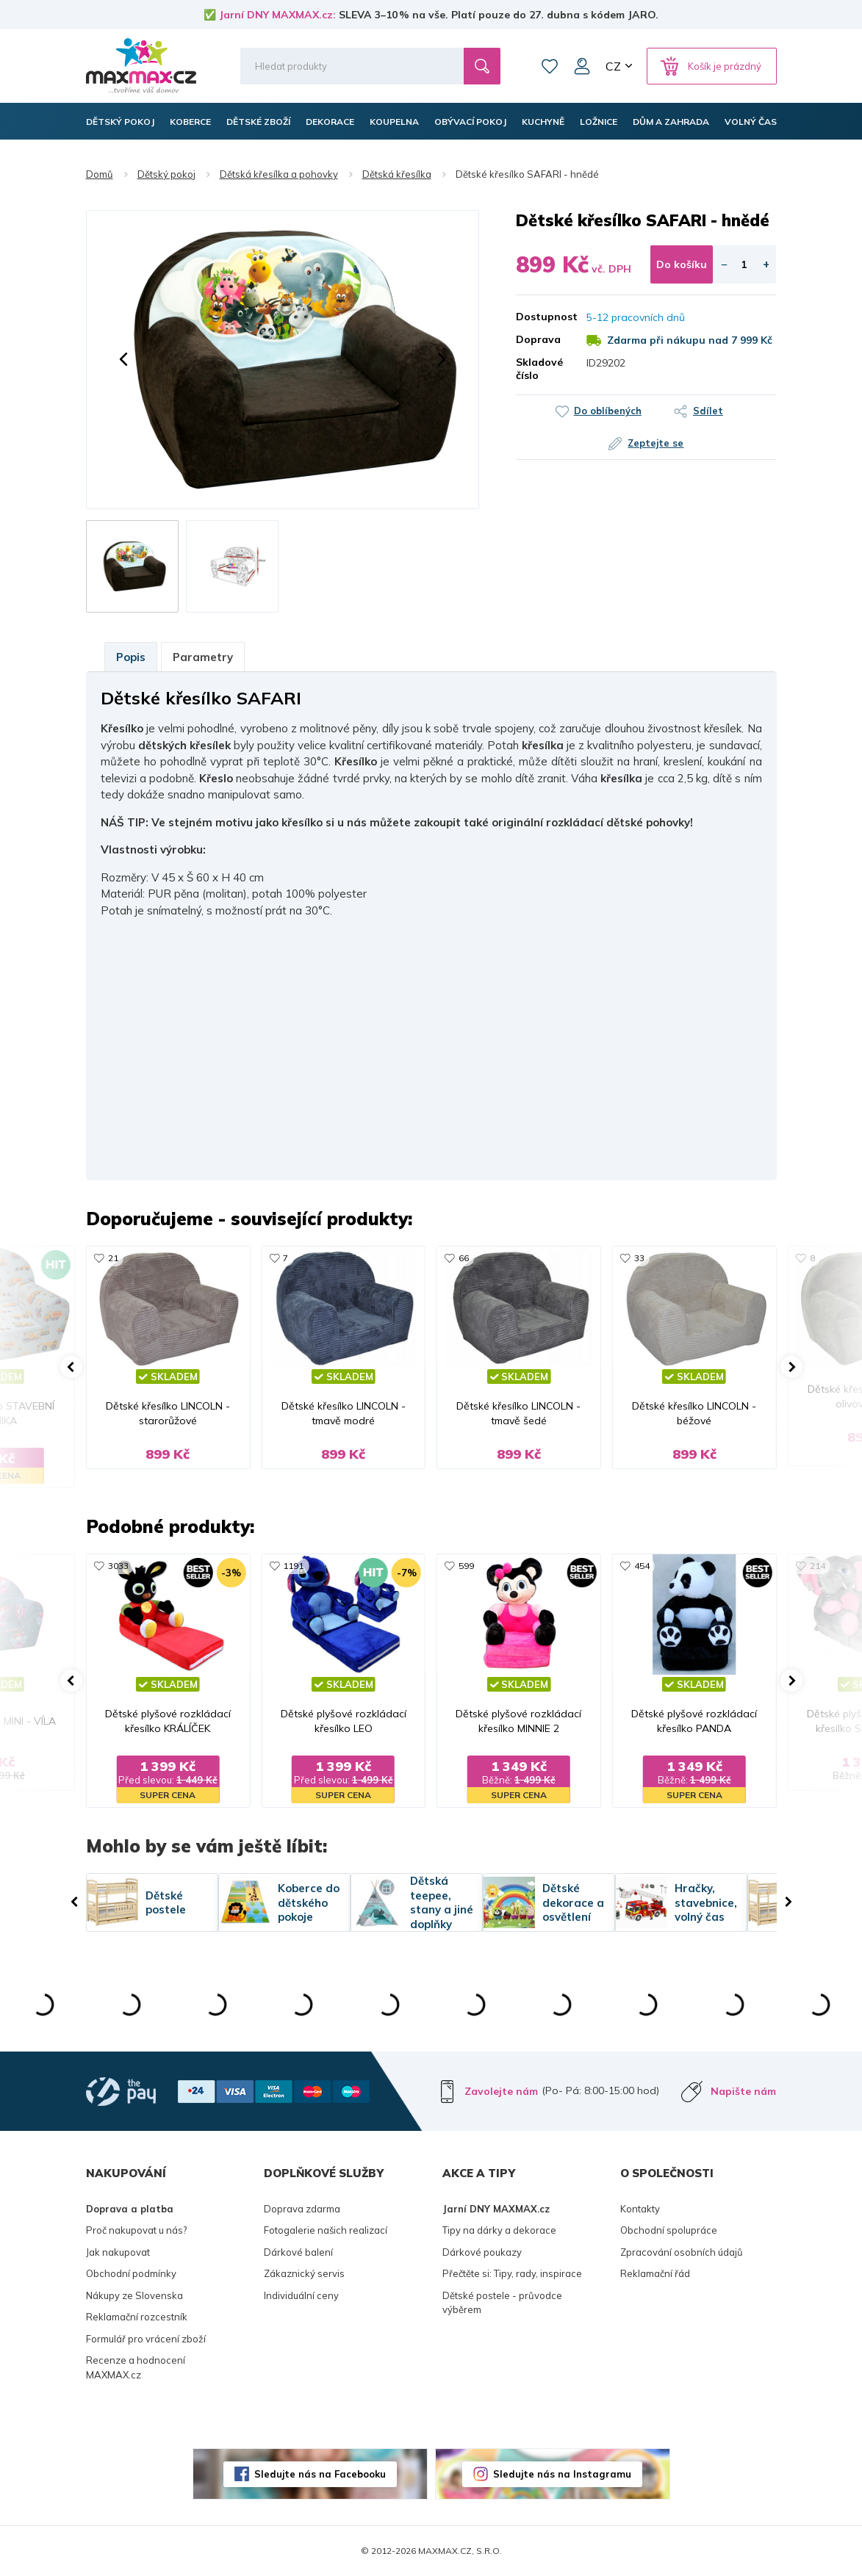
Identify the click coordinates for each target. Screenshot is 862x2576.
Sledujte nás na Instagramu (562, 2474)
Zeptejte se (655, 443)
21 (113, 1257)
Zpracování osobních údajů (681, 2252)
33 (639, 1257)
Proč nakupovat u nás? (136, 2230)
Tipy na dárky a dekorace (499, 2230)
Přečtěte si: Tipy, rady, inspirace (512, 2273)
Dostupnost (540, 316)
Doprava (538, 339)
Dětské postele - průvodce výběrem (502, 2303)
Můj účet (582, 66)
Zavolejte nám (501, 2091)
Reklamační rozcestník (136, 2317)
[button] (123, 359)
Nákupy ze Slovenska (134, 2295)
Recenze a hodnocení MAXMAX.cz (135, 2367)
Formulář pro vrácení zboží (146, 2339)
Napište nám (743, 2091)
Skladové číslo (539, 369)
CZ (613, 66)
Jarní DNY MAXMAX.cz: (277, 14)
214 (817, 1565)
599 (466, 1565)
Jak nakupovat (118, 2252)
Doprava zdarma (302, 2209)
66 (464, 1257)
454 (642, 1565)
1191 (293, 1565)
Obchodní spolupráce (668, 2230)
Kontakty (640, 2209)
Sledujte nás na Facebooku (320, 2474)
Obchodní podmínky (131, 2273)
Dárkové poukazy (482, 2252)
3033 (118, 1565)
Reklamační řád (655, 2273)
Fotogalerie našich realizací (325, 2230)
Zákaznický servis (304, 2273)
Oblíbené (549, 66)
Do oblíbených (608, 410)
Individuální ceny (301, 2295)
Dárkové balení (298, 2252)
